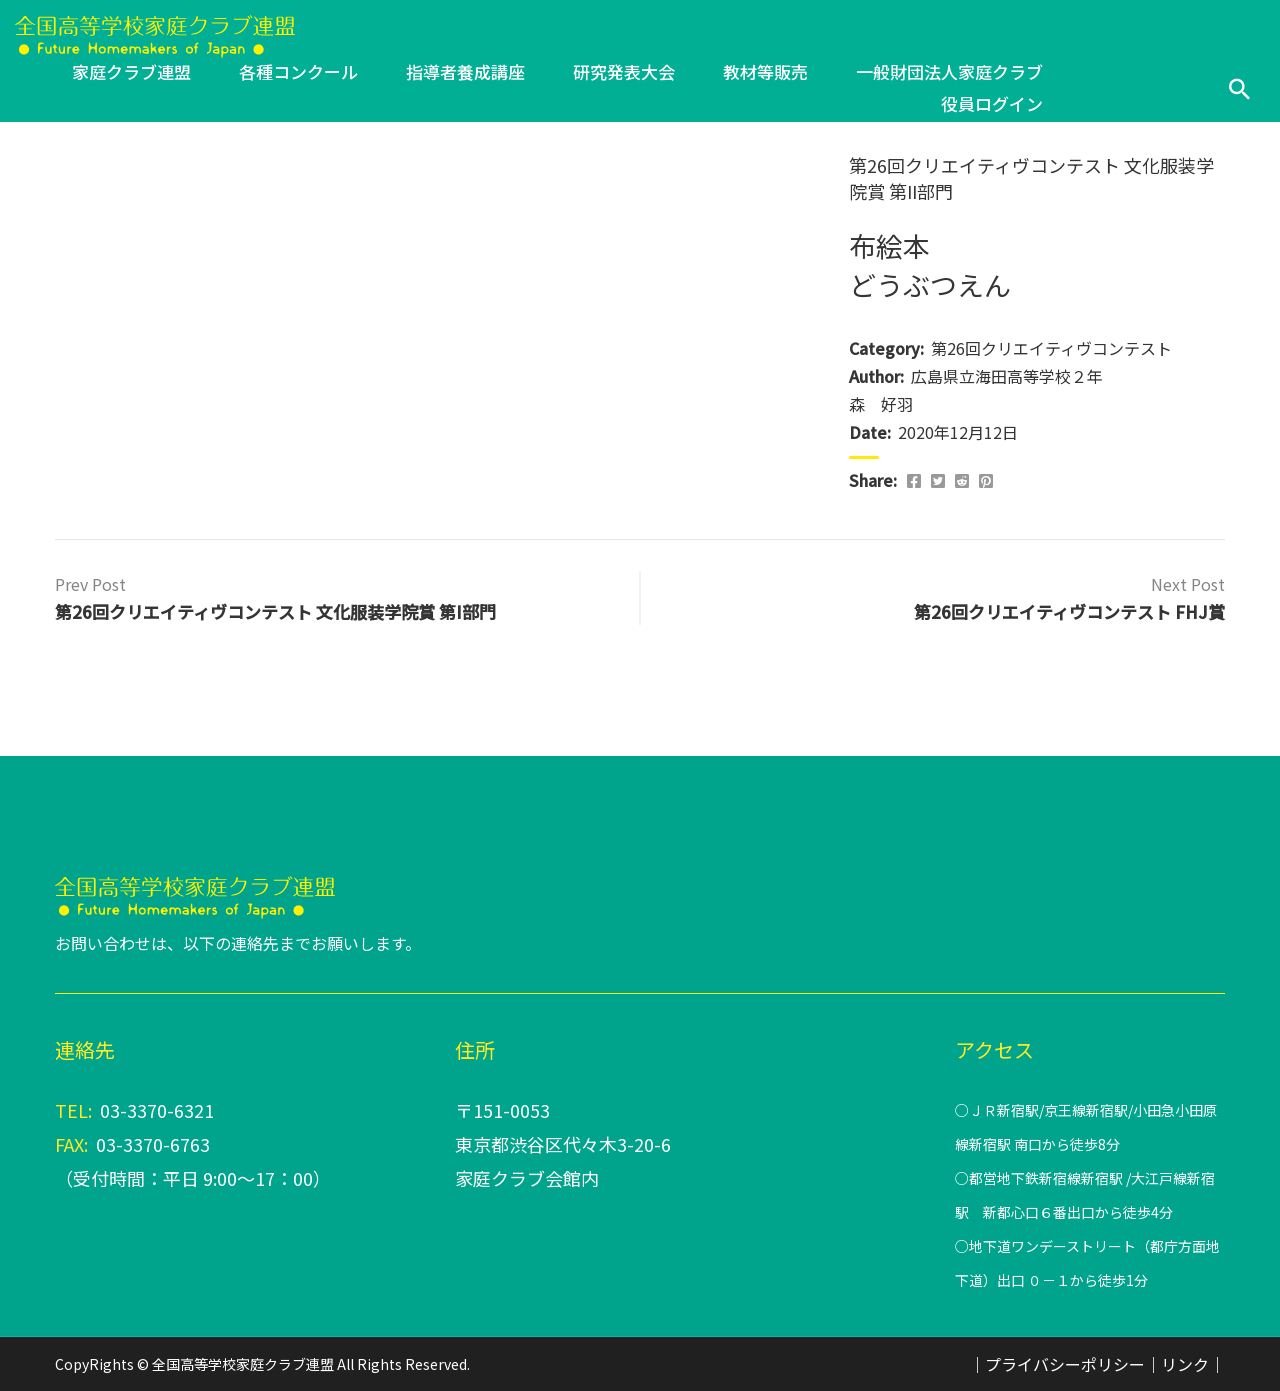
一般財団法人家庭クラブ (949, 71)
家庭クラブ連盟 (131, 71)
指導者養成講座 (465, 71)
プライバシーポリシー (1065, 1364)
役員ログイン (992, 103)
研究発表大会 (624, 71)
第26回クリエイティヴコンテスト (1051, 348)
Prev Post (90, 584)
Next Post (1188, 584)
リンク (1185, 1364)
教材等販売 (765, 71)
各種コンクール (298, 71)
